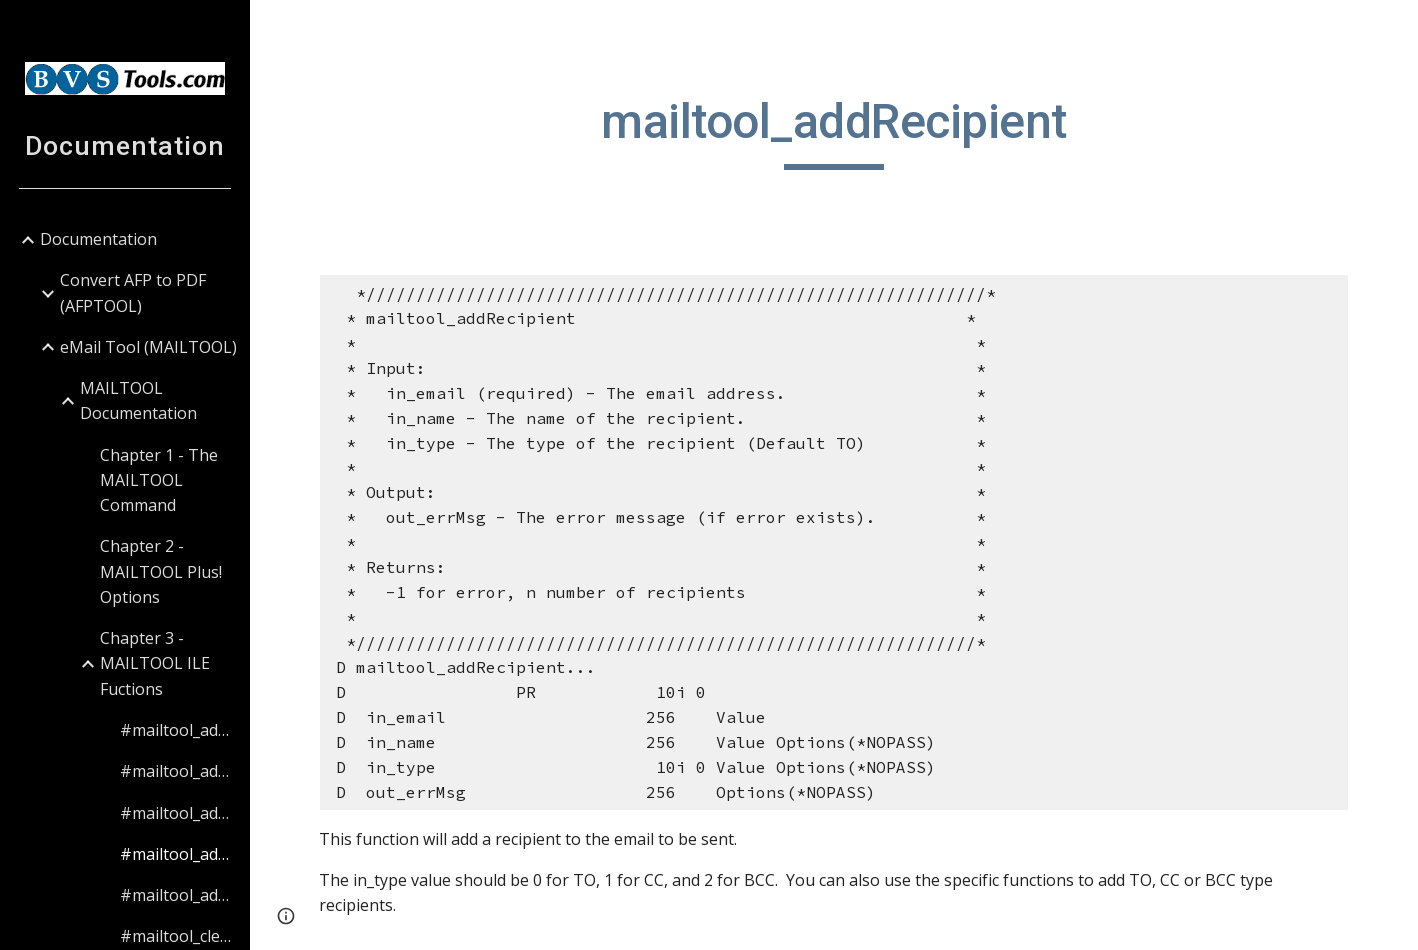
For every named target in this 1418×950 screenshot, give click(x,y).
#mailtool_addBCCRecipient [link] (178, 771)
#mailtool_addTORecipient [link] (178, 895)
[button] (1394, 28)
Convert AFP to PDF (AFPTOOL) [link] (133, 292)
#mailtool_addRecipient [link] (178, 854)
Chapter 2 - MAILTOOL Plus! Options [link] (161, 571)
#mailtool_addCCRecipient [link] (178, 813)
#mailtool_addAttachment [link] (178, 730)
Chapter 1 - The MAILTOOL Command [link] (159, 480)
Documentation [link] (98, 239)
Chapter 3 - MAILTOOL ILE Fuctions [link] (155, 663)
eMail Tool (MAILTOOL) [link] (148, 347)
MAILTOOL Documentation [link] (138, 400)
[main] (833, 131)
